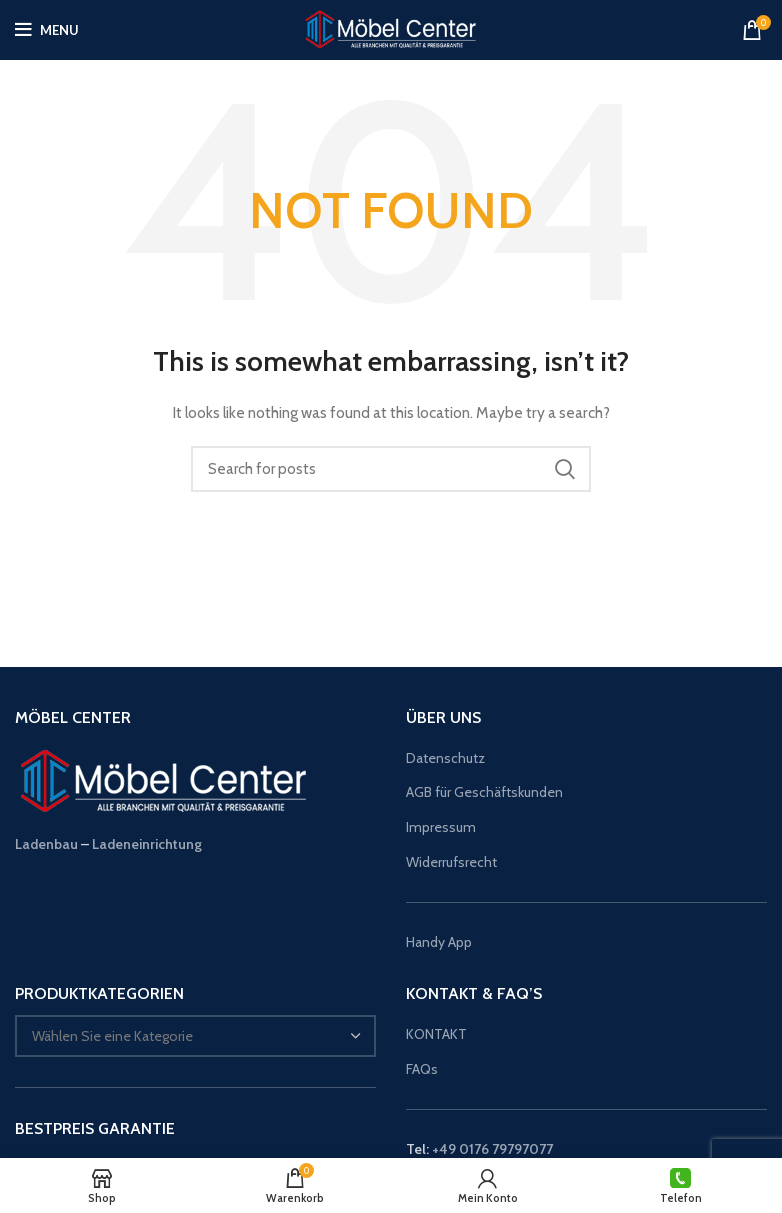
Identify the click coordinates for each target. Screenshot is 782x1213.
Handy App (440, 942)
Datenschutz (445, 758)
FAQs (422, 1069)
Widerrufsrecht (451, 862)
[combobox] (195, 1036)
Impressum (441, 827)
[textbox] (112, 1036)
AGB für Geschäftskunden (484, 792)
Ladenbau (46, 844)
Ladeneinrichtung (147, 844)
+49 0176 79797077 (492, 1149)
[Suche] (391, 469)
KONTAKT (436, 1034)
